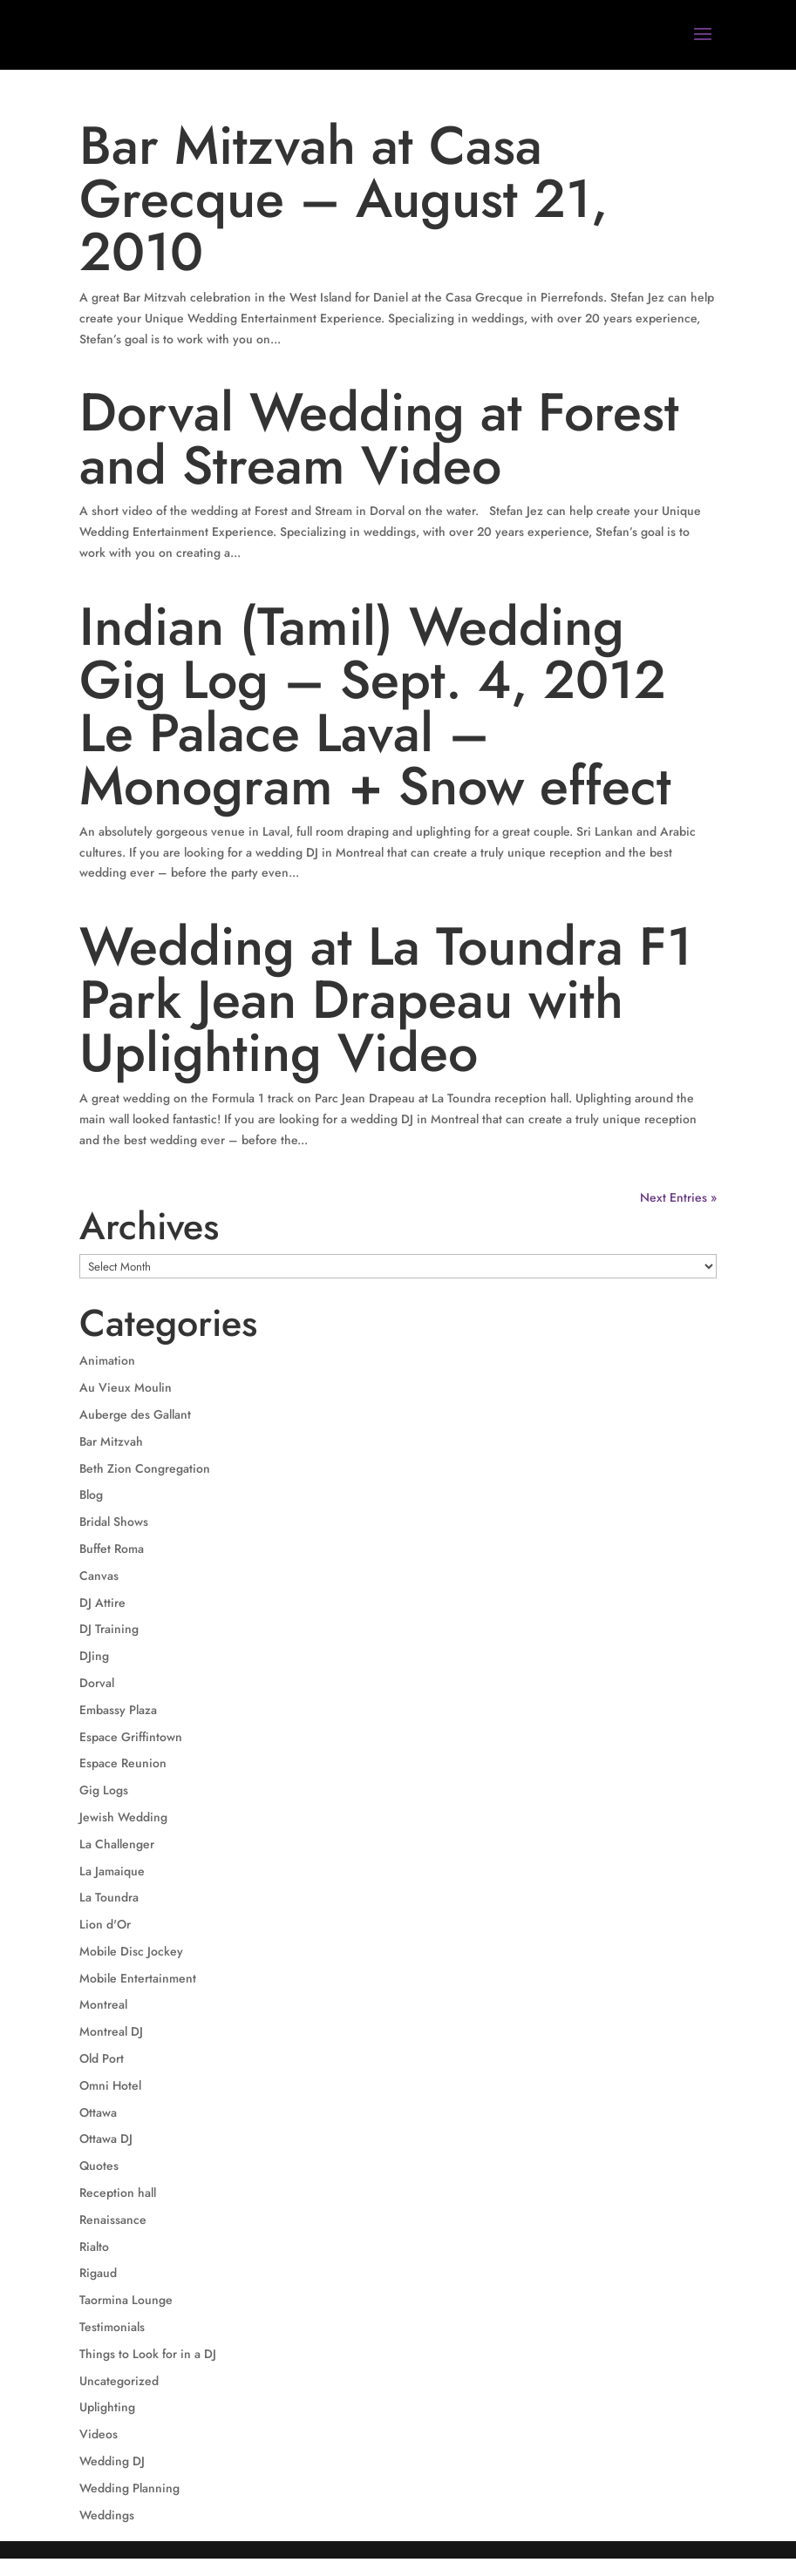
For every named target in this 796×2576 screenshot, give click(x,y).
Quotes (99, 2165)
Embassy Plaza (118, 1709)
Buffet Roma (111, 1548)
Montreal (103, 2004)
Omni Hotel (110, 2085)
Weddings (106, 2515)
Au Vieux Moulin (125, 1387)
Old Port (101, 2058)
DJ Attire (102, 1602)
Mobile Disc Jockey (131, 1951)
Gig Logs (103, 1790)
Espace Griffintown (130, 1737)
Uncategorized (119, 2381)
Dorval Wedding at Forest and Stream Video (379, 439)
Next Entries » (678, 1197)
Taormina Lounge (126, 2299)
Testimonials (112, 2326)
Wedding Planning (129, 2488)
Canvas (99, 1575)
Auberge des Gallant (135, 1414)
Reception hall (117, 2192)
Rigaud (98, 2272)
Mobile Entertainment (137, 1978)
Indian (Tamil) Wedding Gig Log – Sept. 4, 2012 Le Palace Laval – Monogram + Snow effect (375, 706)
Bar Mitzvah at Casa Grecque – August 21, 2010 (343, 198)
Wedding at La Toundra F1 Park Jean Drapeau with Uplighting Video (385, 999)
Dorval (96, 1682)
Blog (91, 1494)
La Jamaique (112, 1871)
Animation (107, 1360)
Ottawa (98, 2112)
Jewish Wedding (123, 1817)
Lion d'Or (105, 1924)
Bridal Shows (113, 1521)
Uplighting (107, 2407)
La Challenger (116, 1844)
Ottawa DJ (106, 2138)
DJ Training (109, 1628)
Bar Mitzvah (111, 1441)
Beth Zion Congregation (144, 1468)
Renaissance (112, 2219)
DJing (94, 1655)
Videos (98, 2434)
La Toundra (109, 1897)
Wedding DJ (112, 2461)
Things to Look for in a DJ (147, 2353)
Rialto (94, 2246)
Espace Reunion (123, 1763)
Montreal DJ (111, 2031)
